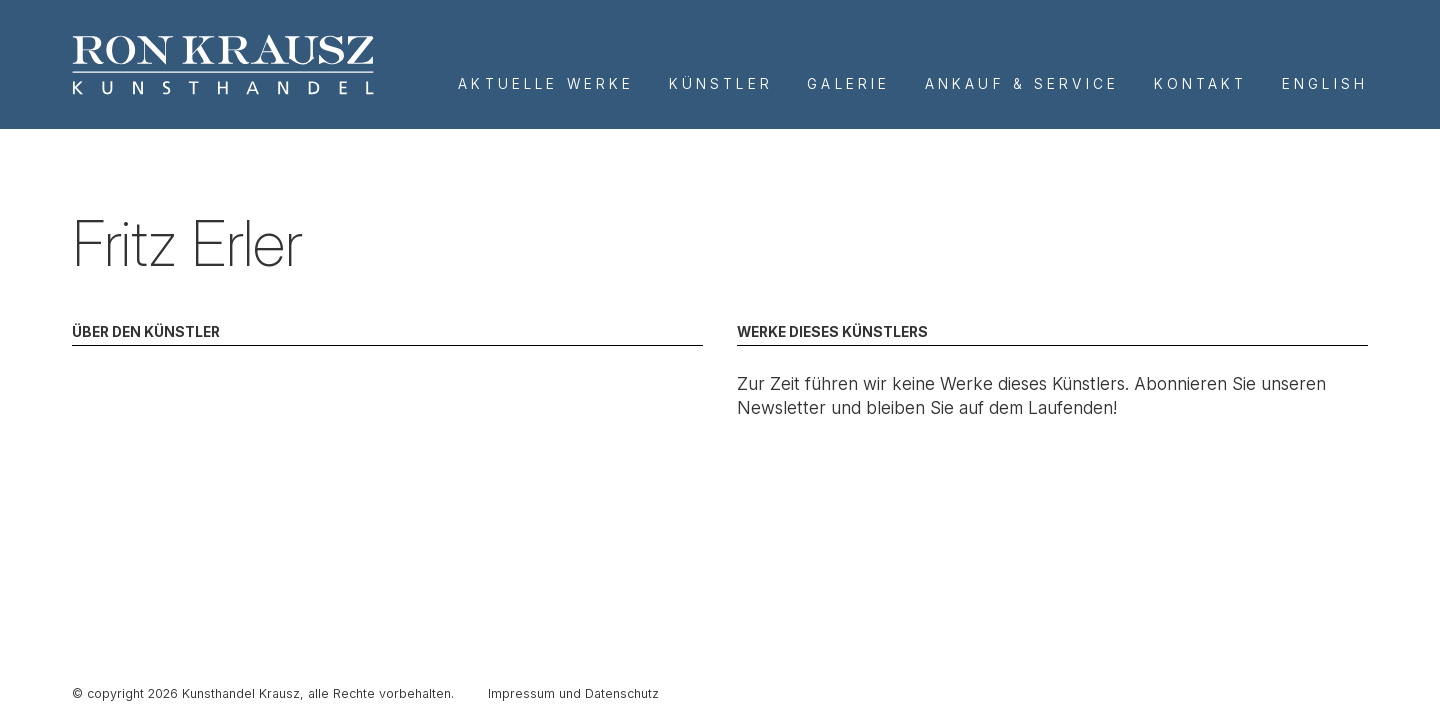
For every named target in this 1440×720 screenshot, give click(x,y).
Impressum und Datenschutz (573, 693)
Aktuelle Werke (546, 84)
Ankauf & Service (1022, 84)
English (1325, 84)
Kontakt (1201, 84)
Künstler (721, 84)
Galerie (848, 84)
